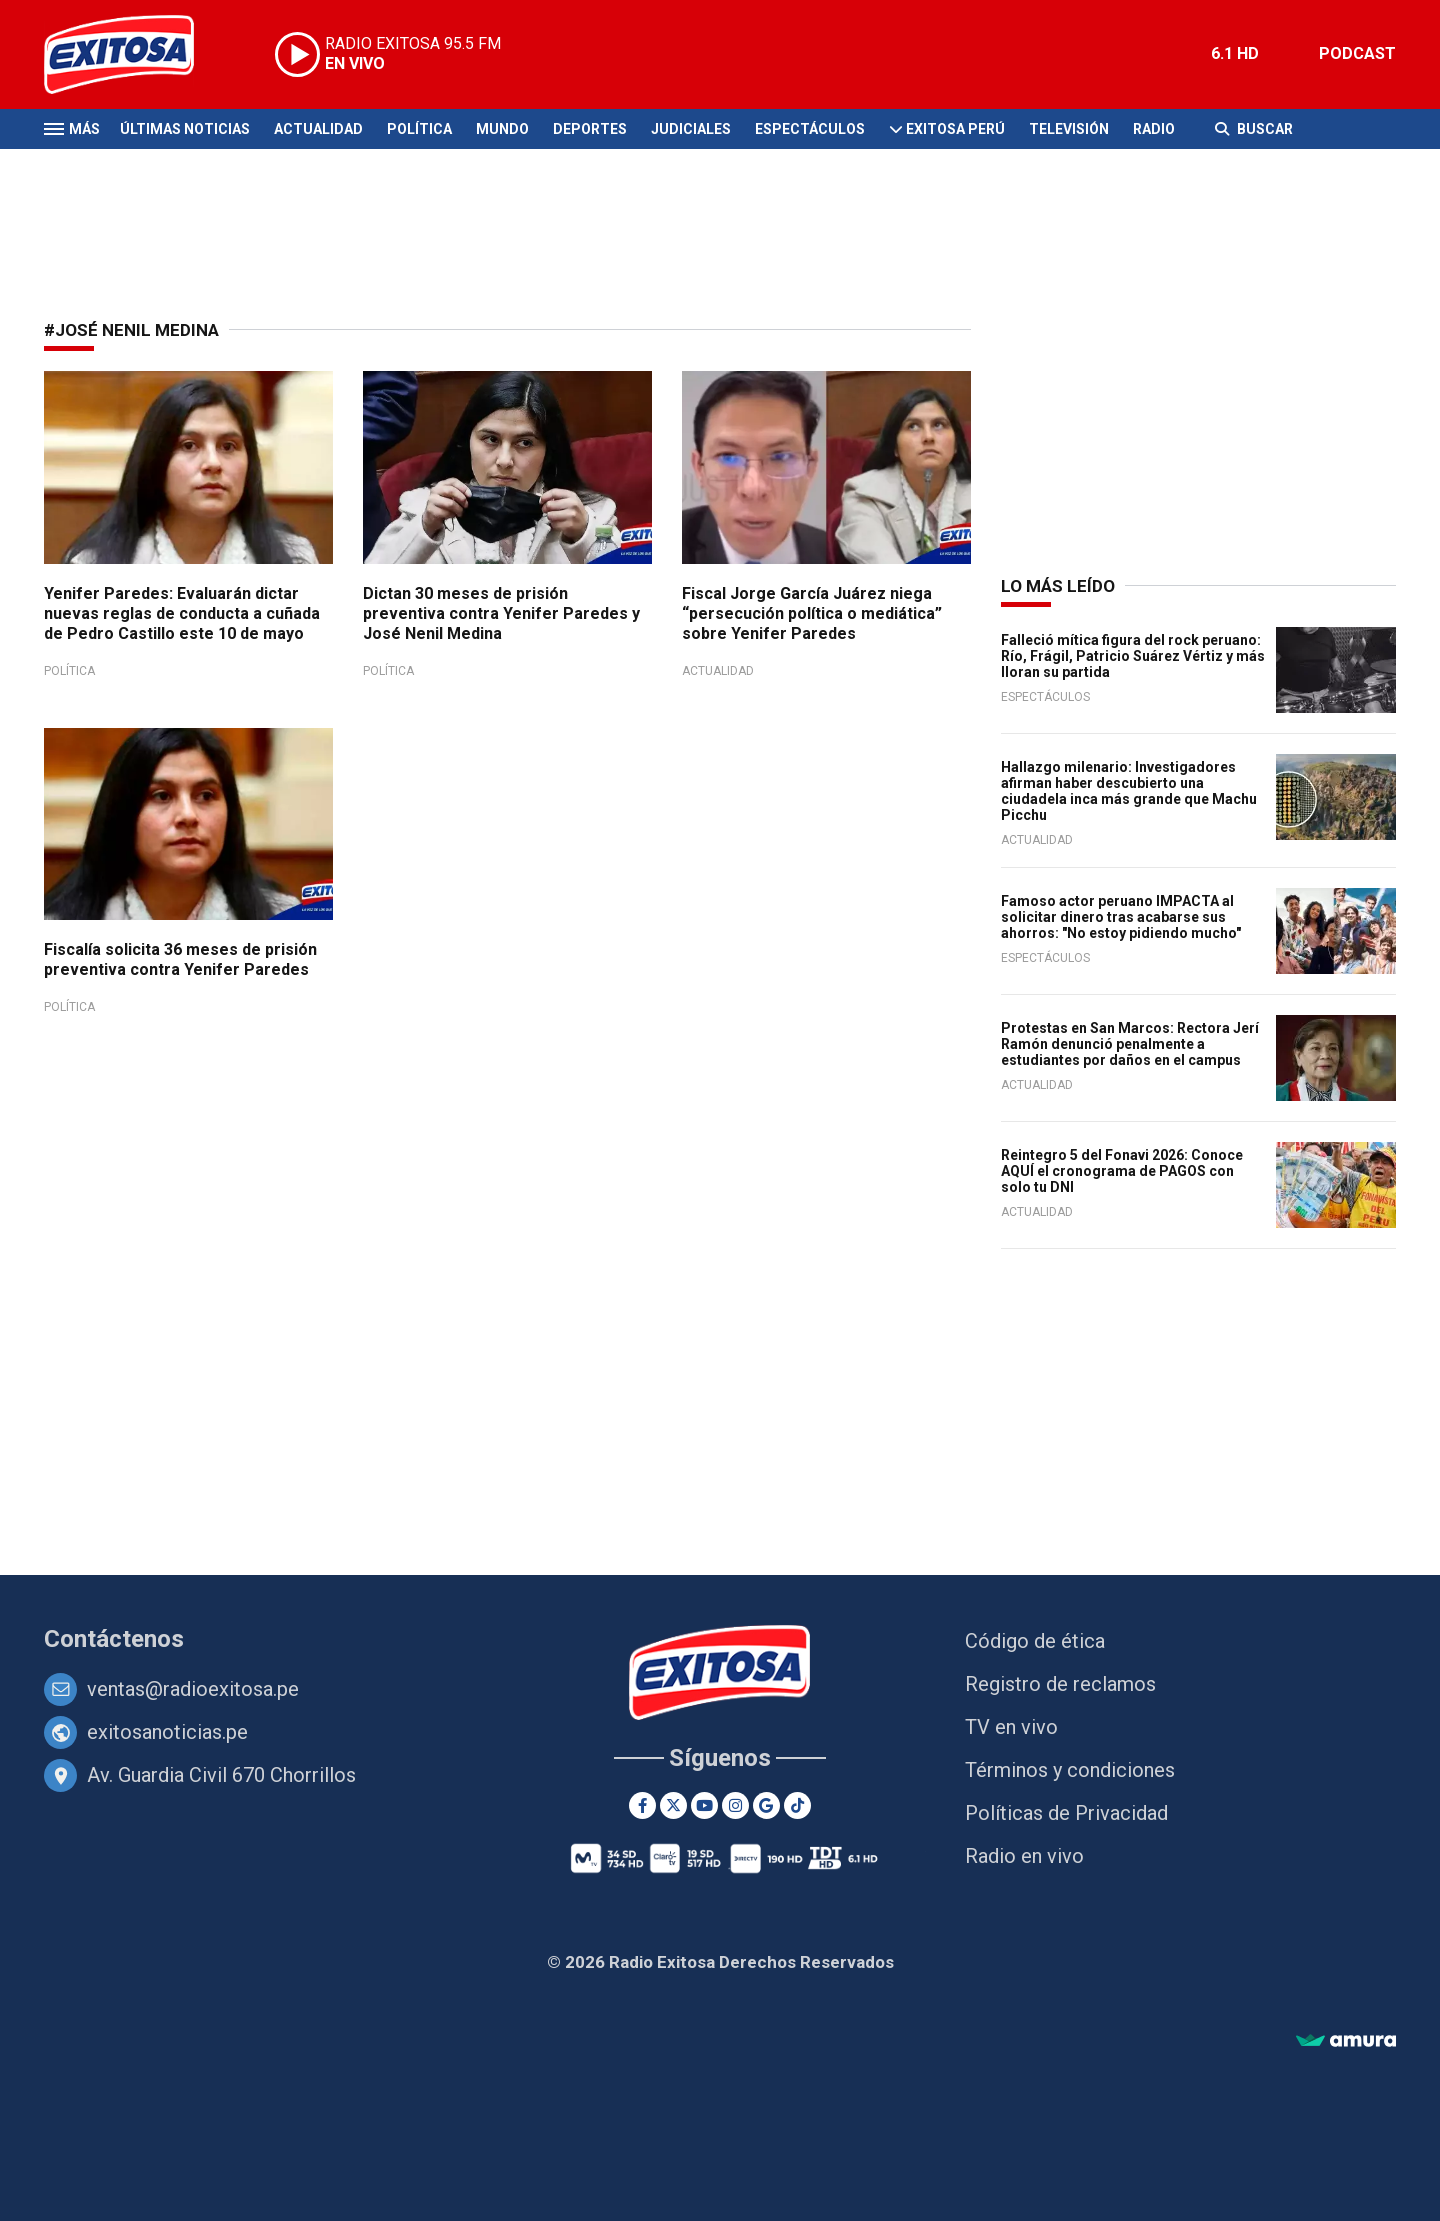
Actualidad (318, 129)
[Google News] (766, 1805)
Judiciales (691, 129)
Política (419, 129)
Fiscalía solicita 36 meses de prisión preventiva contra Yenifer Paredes (180, 959)
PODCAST (1357, 53)
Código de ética (1035, 1641)
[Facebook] (642, 1805)
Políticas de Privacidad (1066, 1813)
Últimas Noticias (185, 129)
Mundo (502, 129)
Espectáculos (810, 129)
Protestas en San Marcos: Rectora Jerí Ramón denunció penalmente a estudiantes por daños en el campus (1130, 1044)
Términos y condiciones (1070, 1770)
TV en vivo (1011, 1727)
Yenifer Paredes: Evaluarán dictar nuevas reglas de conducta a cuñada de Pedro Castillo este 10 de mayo (182, 613)
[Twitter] (673, 1805)
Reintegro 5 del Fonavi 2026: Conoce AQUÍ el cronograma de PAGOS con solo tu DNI (1122, 1171)
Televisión (1069, 129)
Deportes (590, 129)
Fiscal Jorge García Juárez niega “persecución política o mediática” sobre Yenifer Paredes (812, 613)
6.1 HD (1235, 53)
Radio (1154, 129)
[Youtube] (704, 1805)
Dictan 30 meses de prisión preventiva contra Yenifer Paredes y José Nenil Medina (501, 613)
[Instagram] (735, 1805)
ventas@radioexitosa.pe (193, 1689)
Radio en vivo (1024, 1856)
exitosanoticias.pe (167, 1732)
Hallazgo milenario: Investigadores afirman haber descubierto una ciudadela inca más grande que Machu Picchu (1129, 791)
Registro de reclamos (1060, 1684)
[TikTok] (797, 1805)
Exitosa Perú (955, 129)
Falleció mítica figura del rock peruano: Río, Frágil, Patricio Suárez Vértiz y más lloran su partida (1133, 656)
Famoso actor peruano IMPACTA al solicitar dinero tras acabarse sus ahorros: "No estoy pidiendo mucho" (1121, 917)
